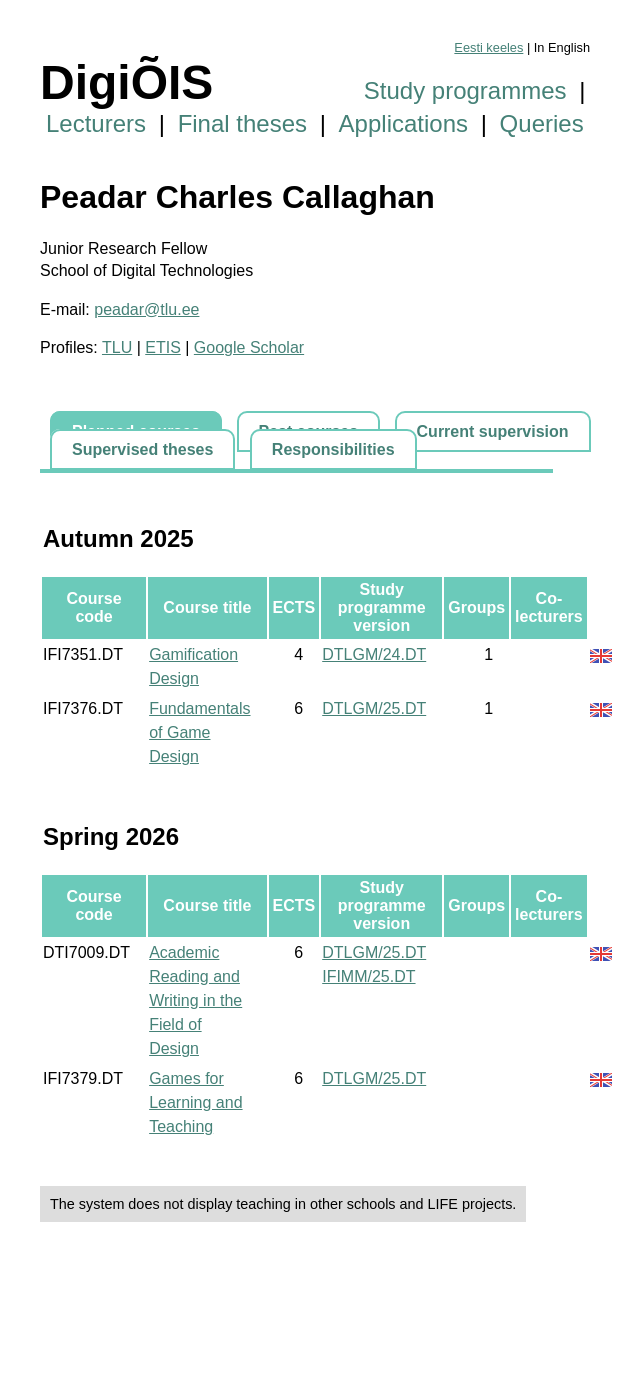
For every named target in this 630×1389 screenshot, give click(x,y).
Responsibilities (333, 449)
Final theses (242, 123)
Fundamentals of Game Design (199, 732)
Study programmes (465, 90)
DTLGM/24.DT (374, 654)
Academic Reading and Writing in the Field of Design (195, 1000)
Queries (542, 123)
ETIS (163, 347)
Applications (403, 123)
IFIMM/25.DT (368, 976)
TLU (117, 347)
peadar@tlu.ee (146, 309)
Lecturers (96, 123)
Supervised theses (142, 449)
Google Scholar (249, 347)
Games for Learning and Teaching (195, 1102)
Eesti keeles (488, 47)
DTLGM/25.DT (374, 708)
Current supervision (493, 431)
